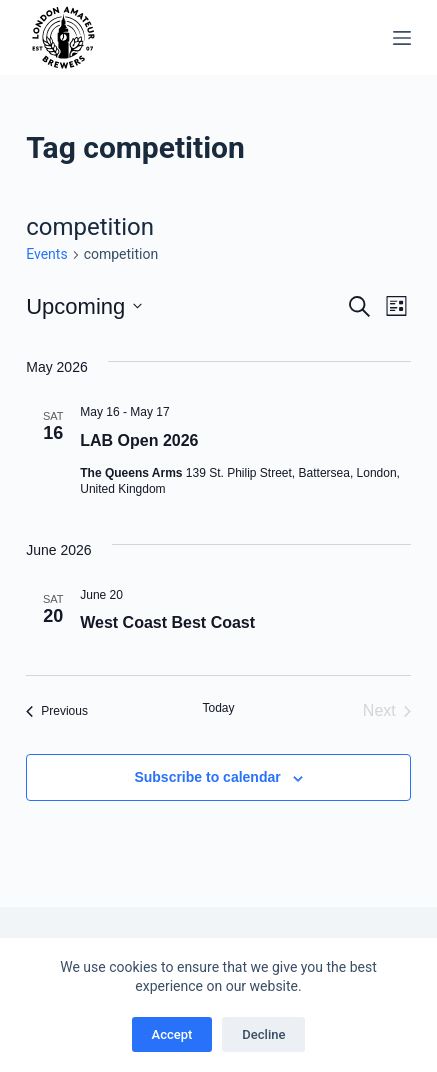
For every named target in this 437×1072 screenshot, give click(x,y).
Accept (172, 1034)
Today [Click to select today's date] (218, 708)
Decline (263, 1034)
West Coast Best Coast (167, 622)
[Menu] (402, 38)
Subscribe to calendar (207, 777)
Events (46, 254)
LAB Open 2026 (139, 440)
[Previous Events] (57, 711)
